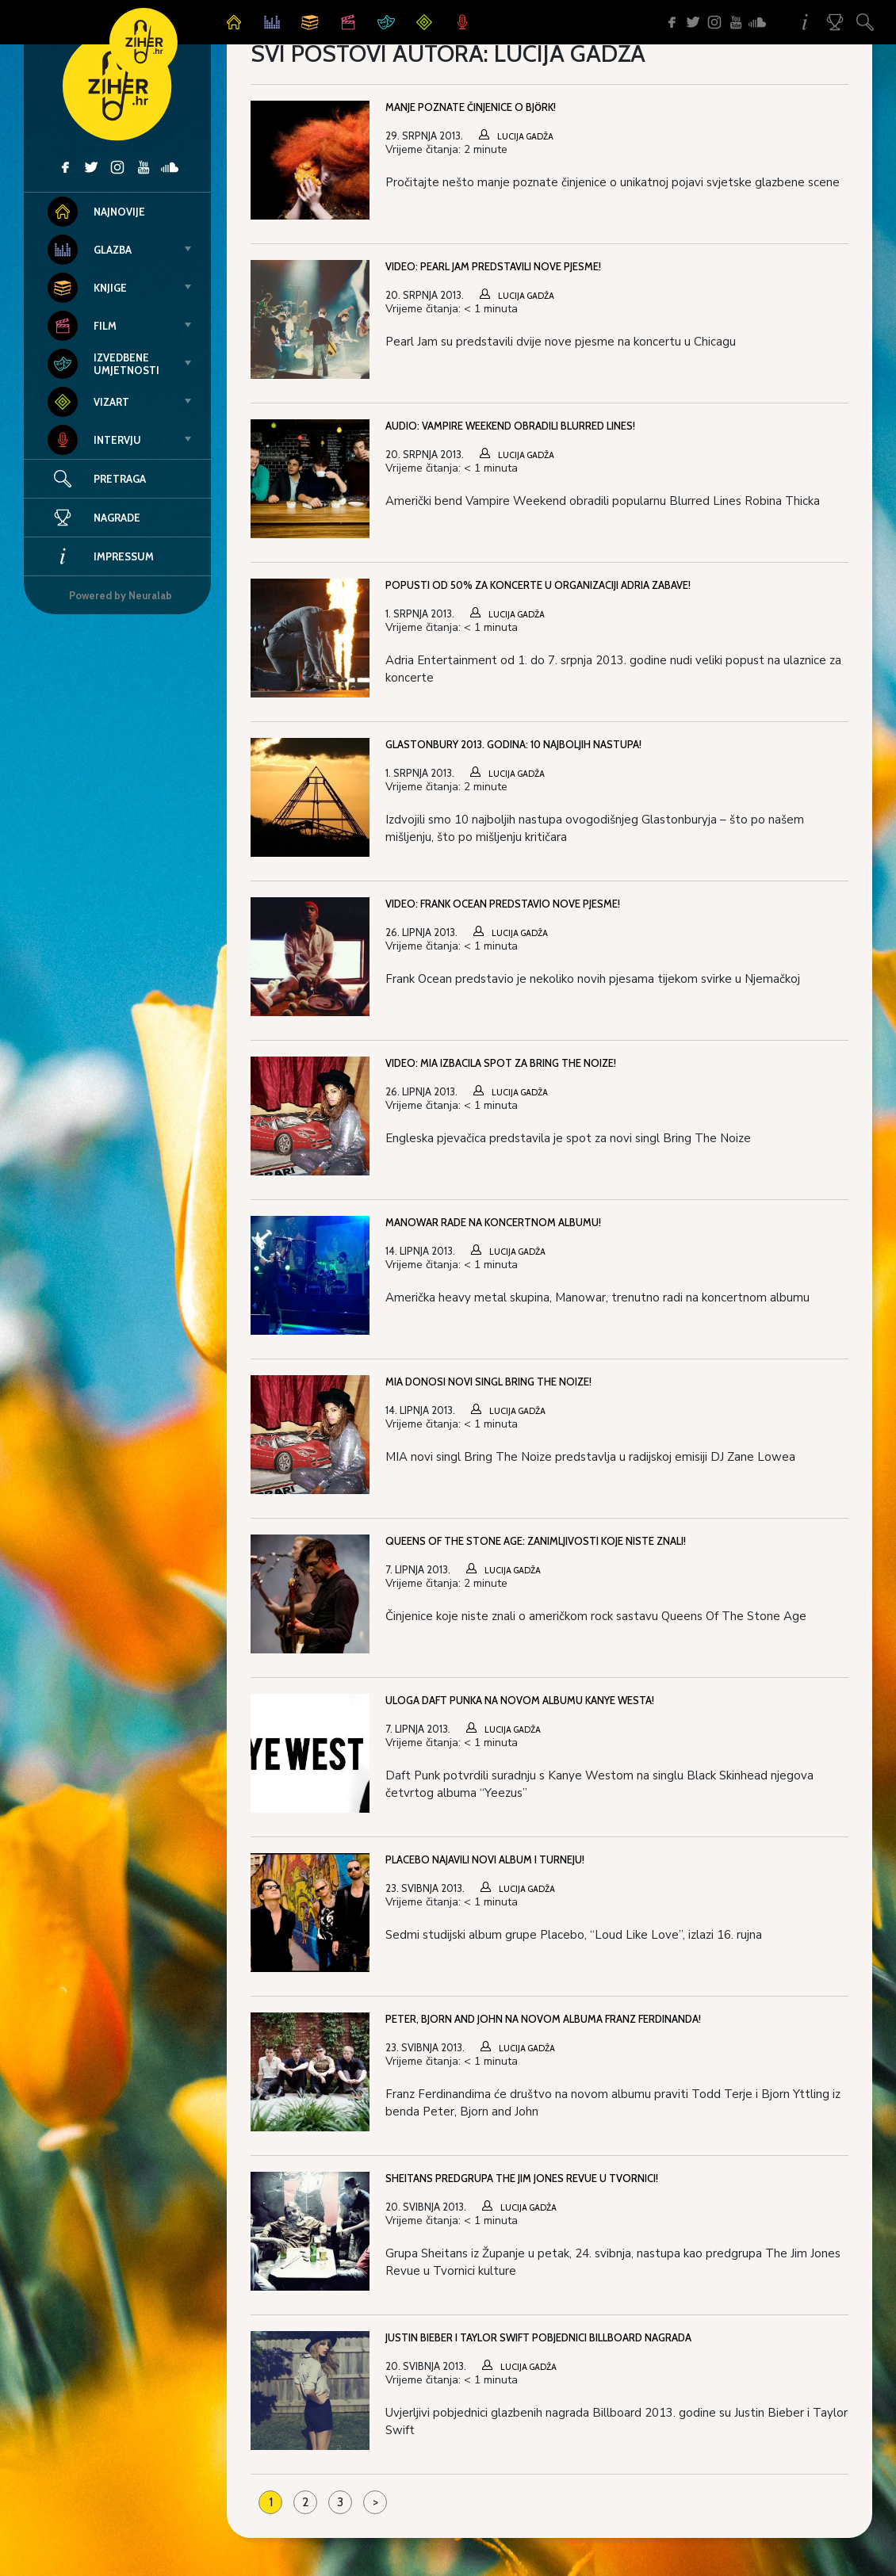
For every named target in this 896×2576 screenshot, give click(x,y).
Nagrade (94, 518)
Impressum (101, 556)
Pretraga (120, 478)
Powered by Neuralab (120, 595)
